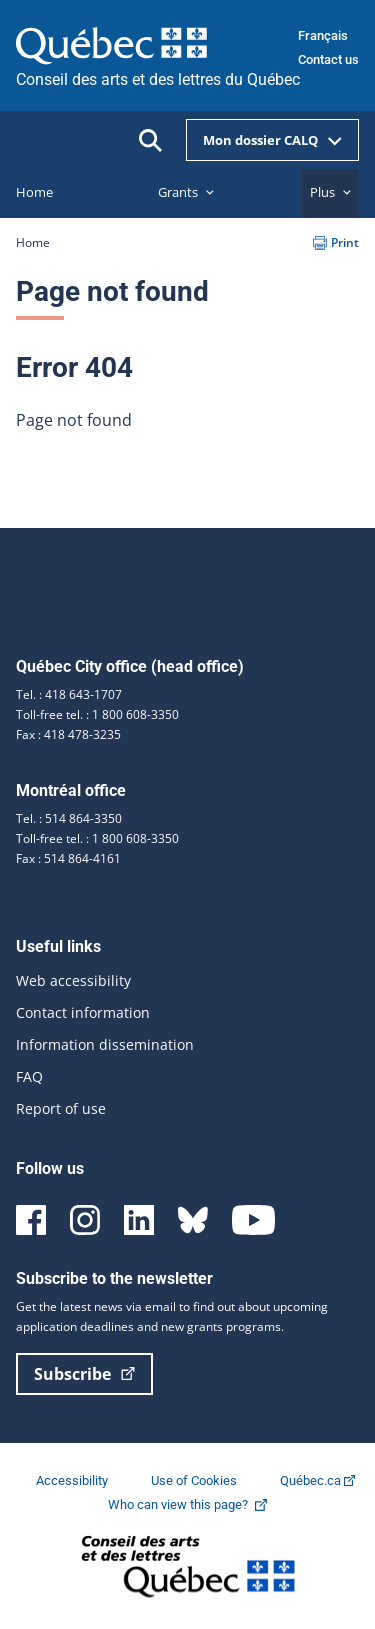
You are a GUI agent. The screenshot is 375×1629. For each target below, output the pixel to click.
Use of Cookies (195, 1480)
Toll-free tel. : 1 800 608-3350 (97, 714)
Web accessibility (73, 980)
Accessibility (73, 1480)
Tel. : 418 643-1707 (69, 694)
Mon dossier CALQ (272, 140)
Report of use (61, 1108)
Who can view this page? (197, 1504)
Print (336, 242)
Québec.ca (317, 1480)
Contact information (83, 1012)
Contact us (328, 59)
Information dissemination (105, 1044)
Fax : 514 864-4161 (68, 858)
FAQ (29, 1076)
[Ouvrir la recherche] (150, 140)
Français (323, 35)
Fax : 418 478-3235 (68, 734)
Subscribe (84, 1374)
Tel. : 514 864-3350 (69, 818)
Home (33, 242)
